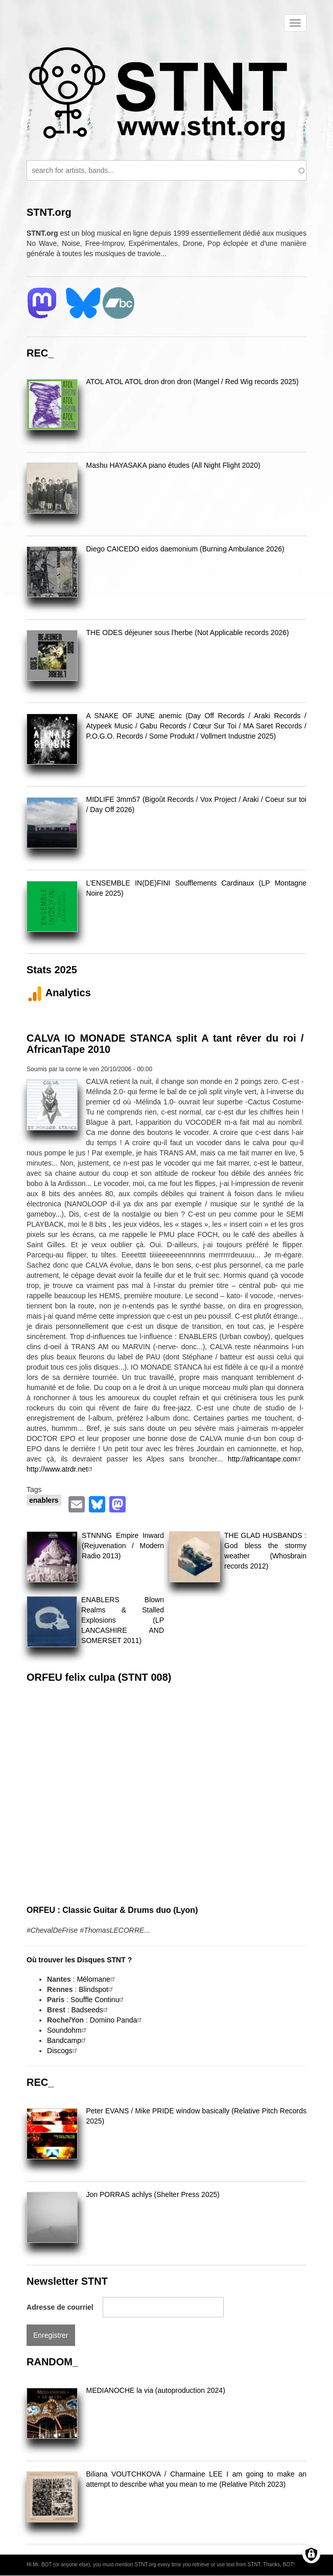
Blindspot (97, 1989)
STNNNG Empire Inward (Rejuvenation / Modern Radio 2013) (123, 1545)
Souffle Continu (98, 2000)
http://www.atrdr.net (61, 1469)
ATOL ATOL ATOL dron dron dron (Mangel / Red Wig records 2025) (192, 381)
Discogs (63, 2051)
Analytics (59, 992)
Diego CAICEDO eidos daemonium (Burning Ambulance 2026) (185, 549)
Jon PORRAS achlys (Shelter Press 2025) (152, 2194)
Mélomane (97, 1979)
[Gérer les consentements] (311, 2554)
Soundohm (68, 2030)
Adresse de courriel (60, 2307)
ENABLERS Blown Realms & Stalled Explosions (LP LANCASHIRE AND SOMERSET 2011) (122, 1620)
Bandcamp (67, 2040)
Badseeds (91, 2010)
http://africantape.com (266, 1459)
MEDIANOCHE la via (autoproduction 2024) (155, 2390)
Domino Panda (117, 2020)
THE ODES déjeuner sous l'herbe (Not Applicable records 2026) (187, 632)
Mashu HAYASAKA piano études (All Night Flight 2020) (173, 465)
